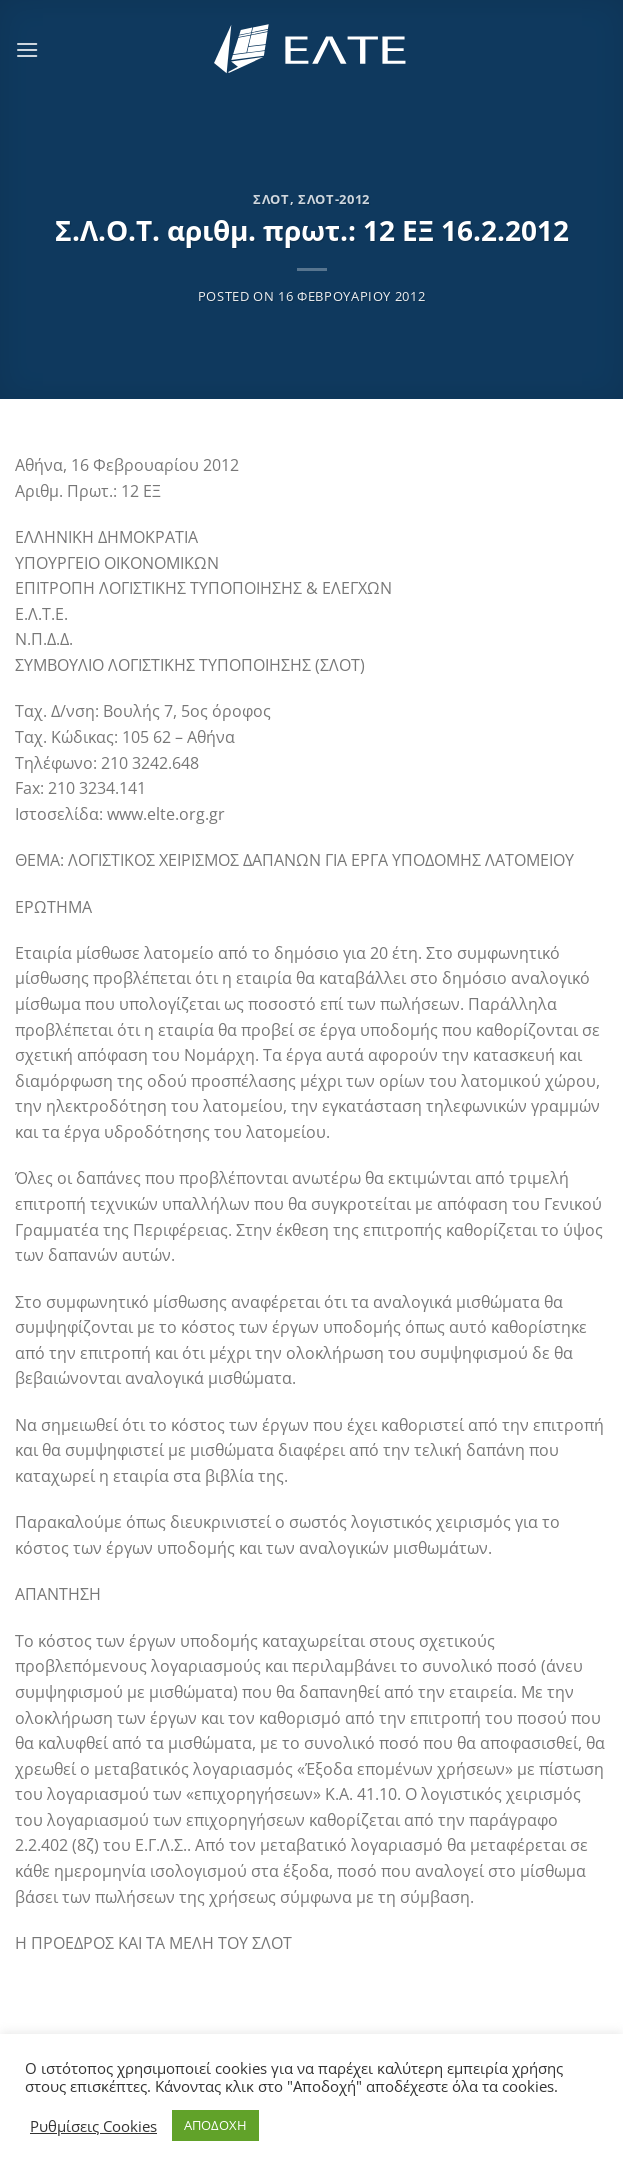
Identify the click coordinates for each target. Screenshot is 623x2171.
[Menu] (27, 49)
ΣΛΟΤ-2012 (334, 199)
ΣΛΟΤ (271, 199)
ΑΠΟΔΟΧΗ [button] (215, 2125)
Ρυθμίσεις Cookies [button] (93, 2126)
